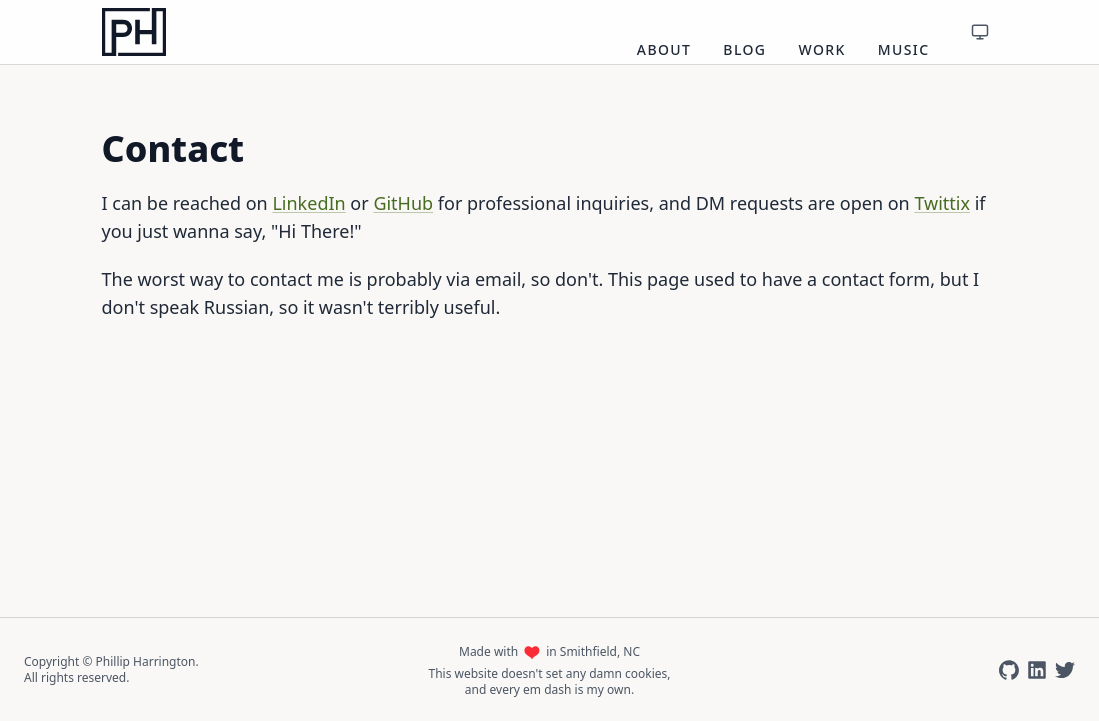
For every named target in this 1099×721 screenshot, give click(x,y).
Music (904, 49)
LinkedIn (308, 203)
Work (821, 49)
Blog (744, 49)
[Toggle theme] (980, 32)
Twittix (942, 203)
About (664, 49)
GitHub (403, 203)
